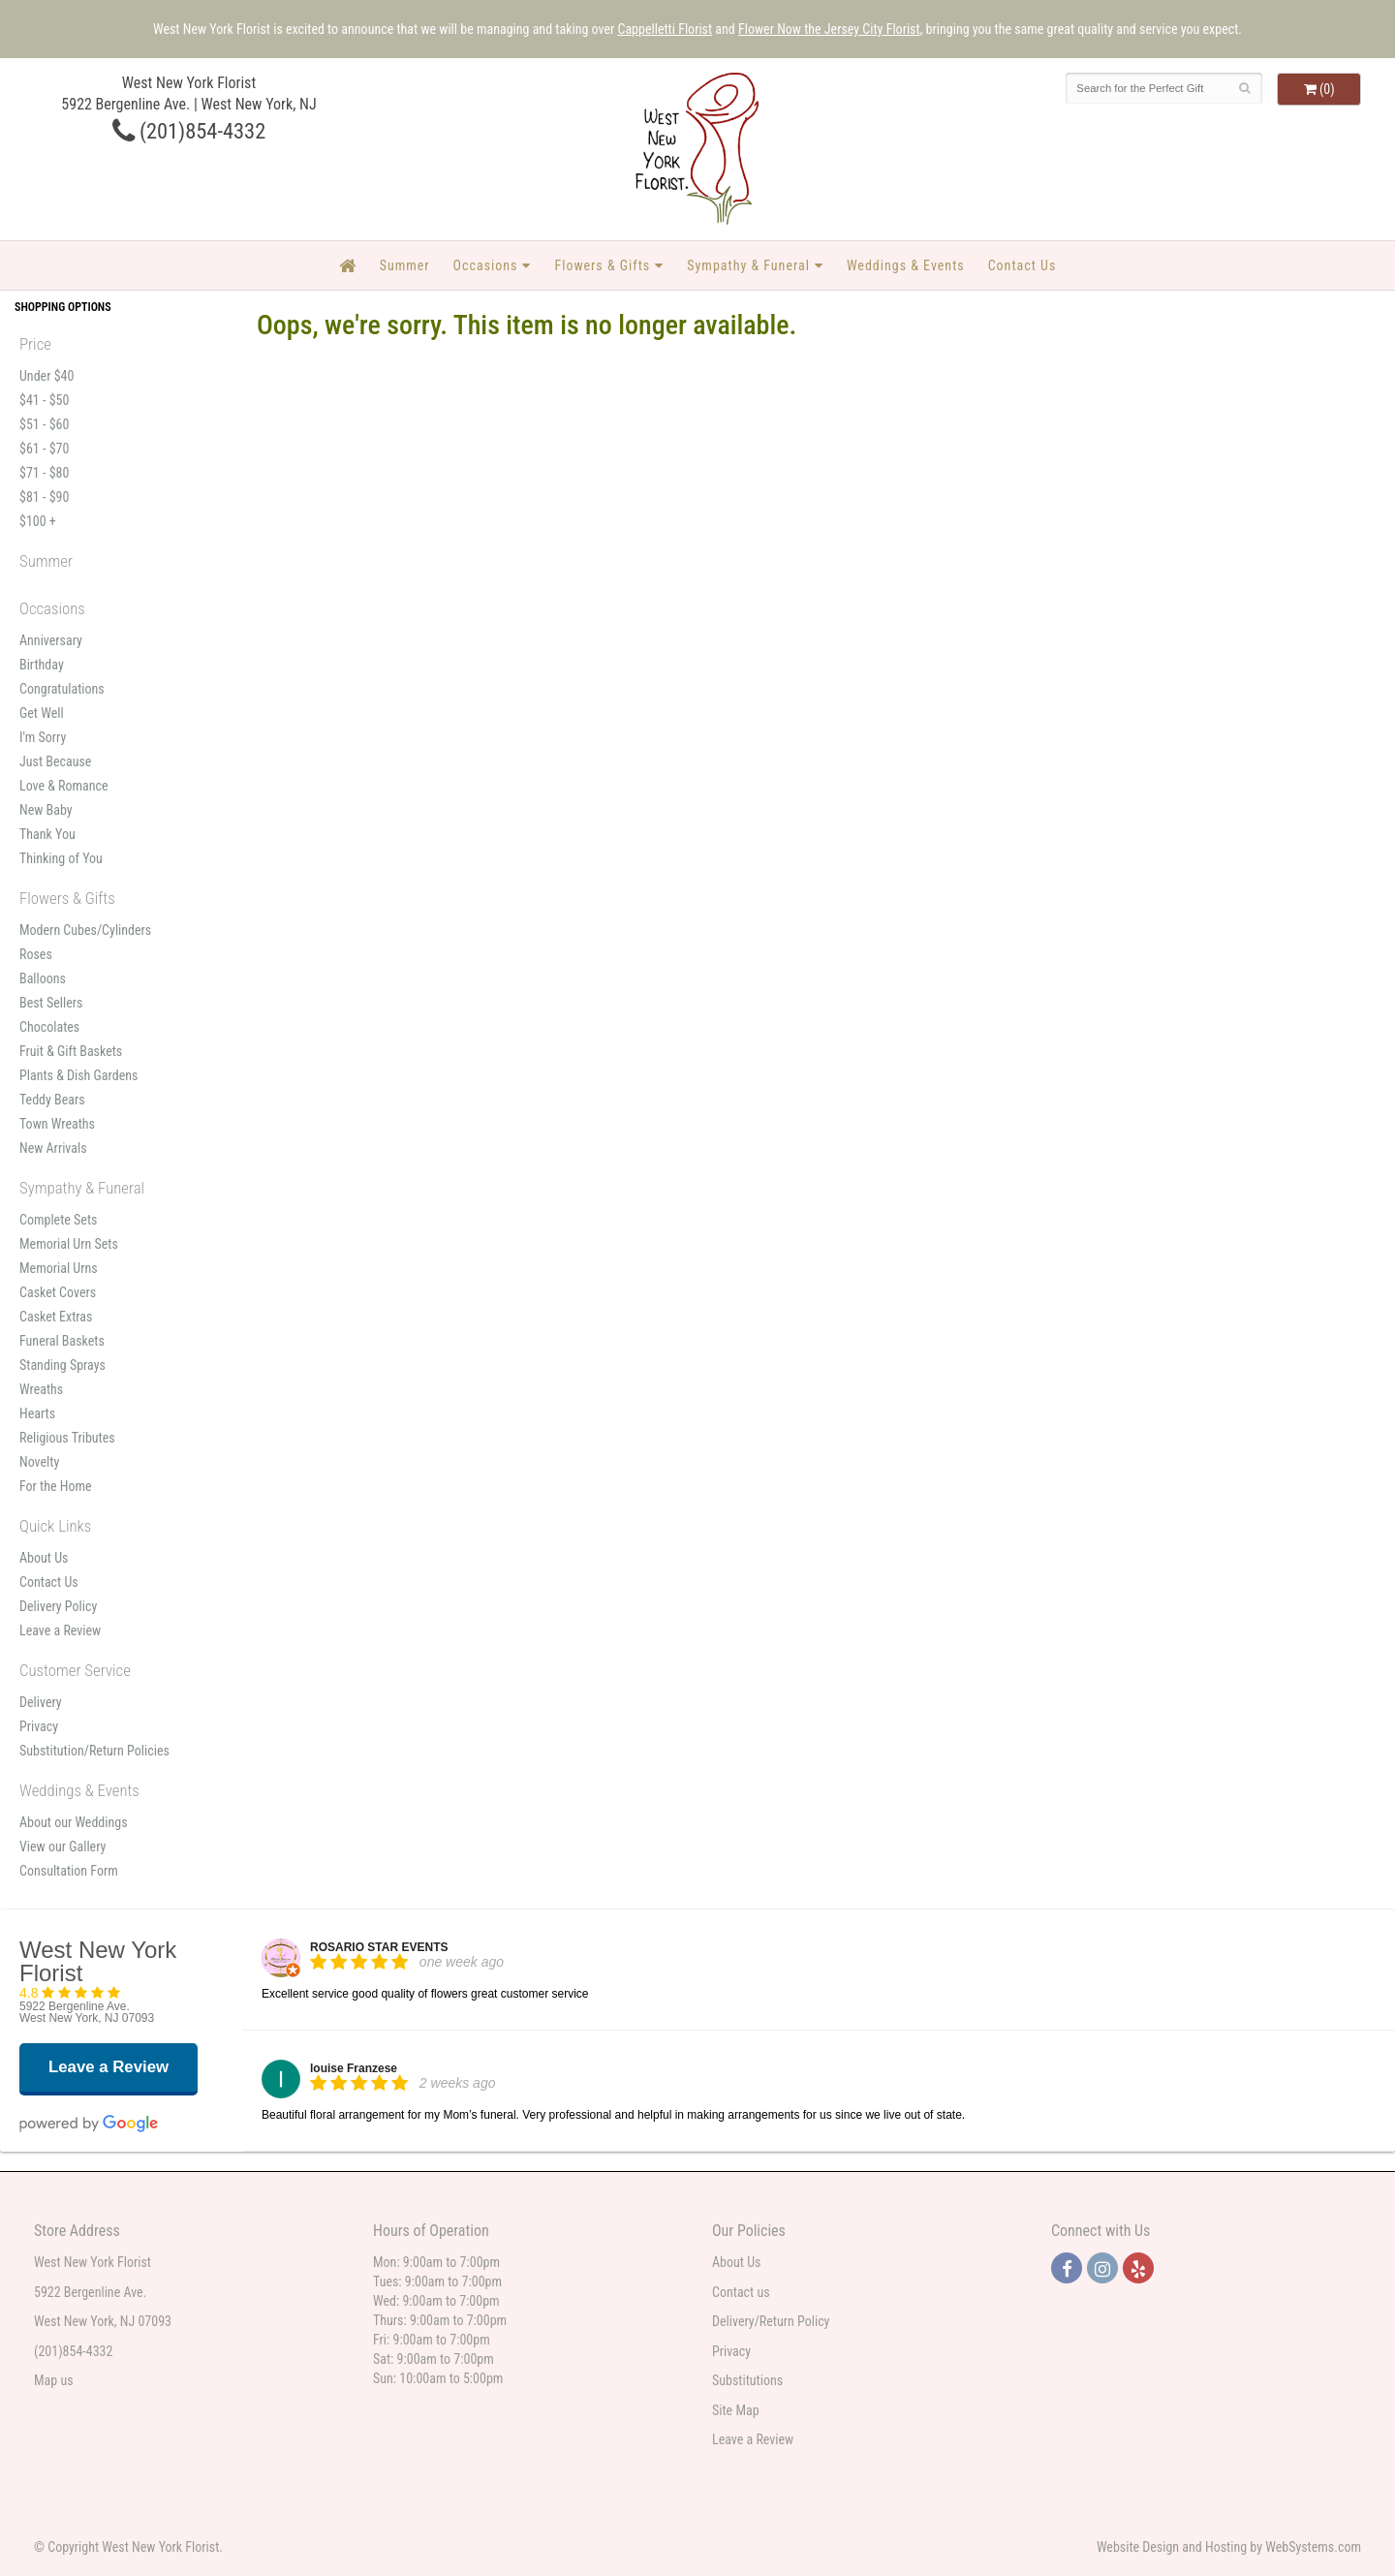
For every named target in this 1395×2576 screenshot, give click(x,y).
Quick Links (55, 1526)
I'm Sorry (42, 737)
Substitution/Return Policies (94, 1750)
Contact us (741, 2292)
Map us (54, 2380)
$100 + (37, 521)
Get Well (41, 713)
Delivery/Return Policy (770, 2321)
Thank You (47, 834)
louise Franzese (353, 2068)
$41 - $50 (44, 400)
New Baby (46, 810)
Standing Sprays (62, 1365)
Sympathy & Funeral (748, 265)
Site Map (736, 2410)
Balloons (42, 978)
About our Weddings (73, 1822)
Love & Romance (63, 785)
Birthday (41, 664)
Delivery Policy (58, 1606)
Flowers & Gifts (602, 265)
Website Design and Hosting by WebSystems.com (1229, 2547)
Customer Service (75, 1670)
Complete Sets (58, 1219)
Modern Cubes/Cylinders (85, 930)
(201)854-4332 (188, 130)
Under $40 (46, 376)
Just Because (55, 761)
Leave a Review (60, 1630)
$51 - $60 (44, 424)
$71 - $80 (44, 473)
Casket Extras (55, 1316)
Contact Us (1022, 265)
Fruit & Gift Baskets (70, 1051)
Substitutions (747, 2380)
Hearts (37, 1413)
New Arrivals (53, 1148)
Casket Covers (57, 1292)
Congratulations (62, 689)
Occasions (485, 265)
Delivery (40, 1702)
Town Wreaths (57, 1124)
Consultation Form (68, 1870)
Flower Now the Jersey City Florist (829, 29)
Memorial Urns (58, 1268)
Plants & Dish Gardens (78, 1075)
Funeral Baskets (62, 1341)
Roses (35, 954)
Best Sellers (50, 1002)
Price (35, 344)
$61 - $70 (44, 448)
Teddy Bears (52, 1099)
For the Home (55, 1486)
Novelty (39, 1462)
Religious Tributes (67, 1437)
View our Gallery (62, 1846)
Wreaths (41, 1389)
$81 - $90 (44, 497)
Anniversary (50, 640)
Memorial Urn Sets (68, 1244)
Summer (405, 265)
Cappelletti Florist (664, 29)
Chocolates (49, 1027)
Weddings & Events (906, 265)
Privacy (38, 1726)
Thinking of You (61, 858)
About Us (43, 1558)
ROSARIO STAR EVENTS (379, 1947)
